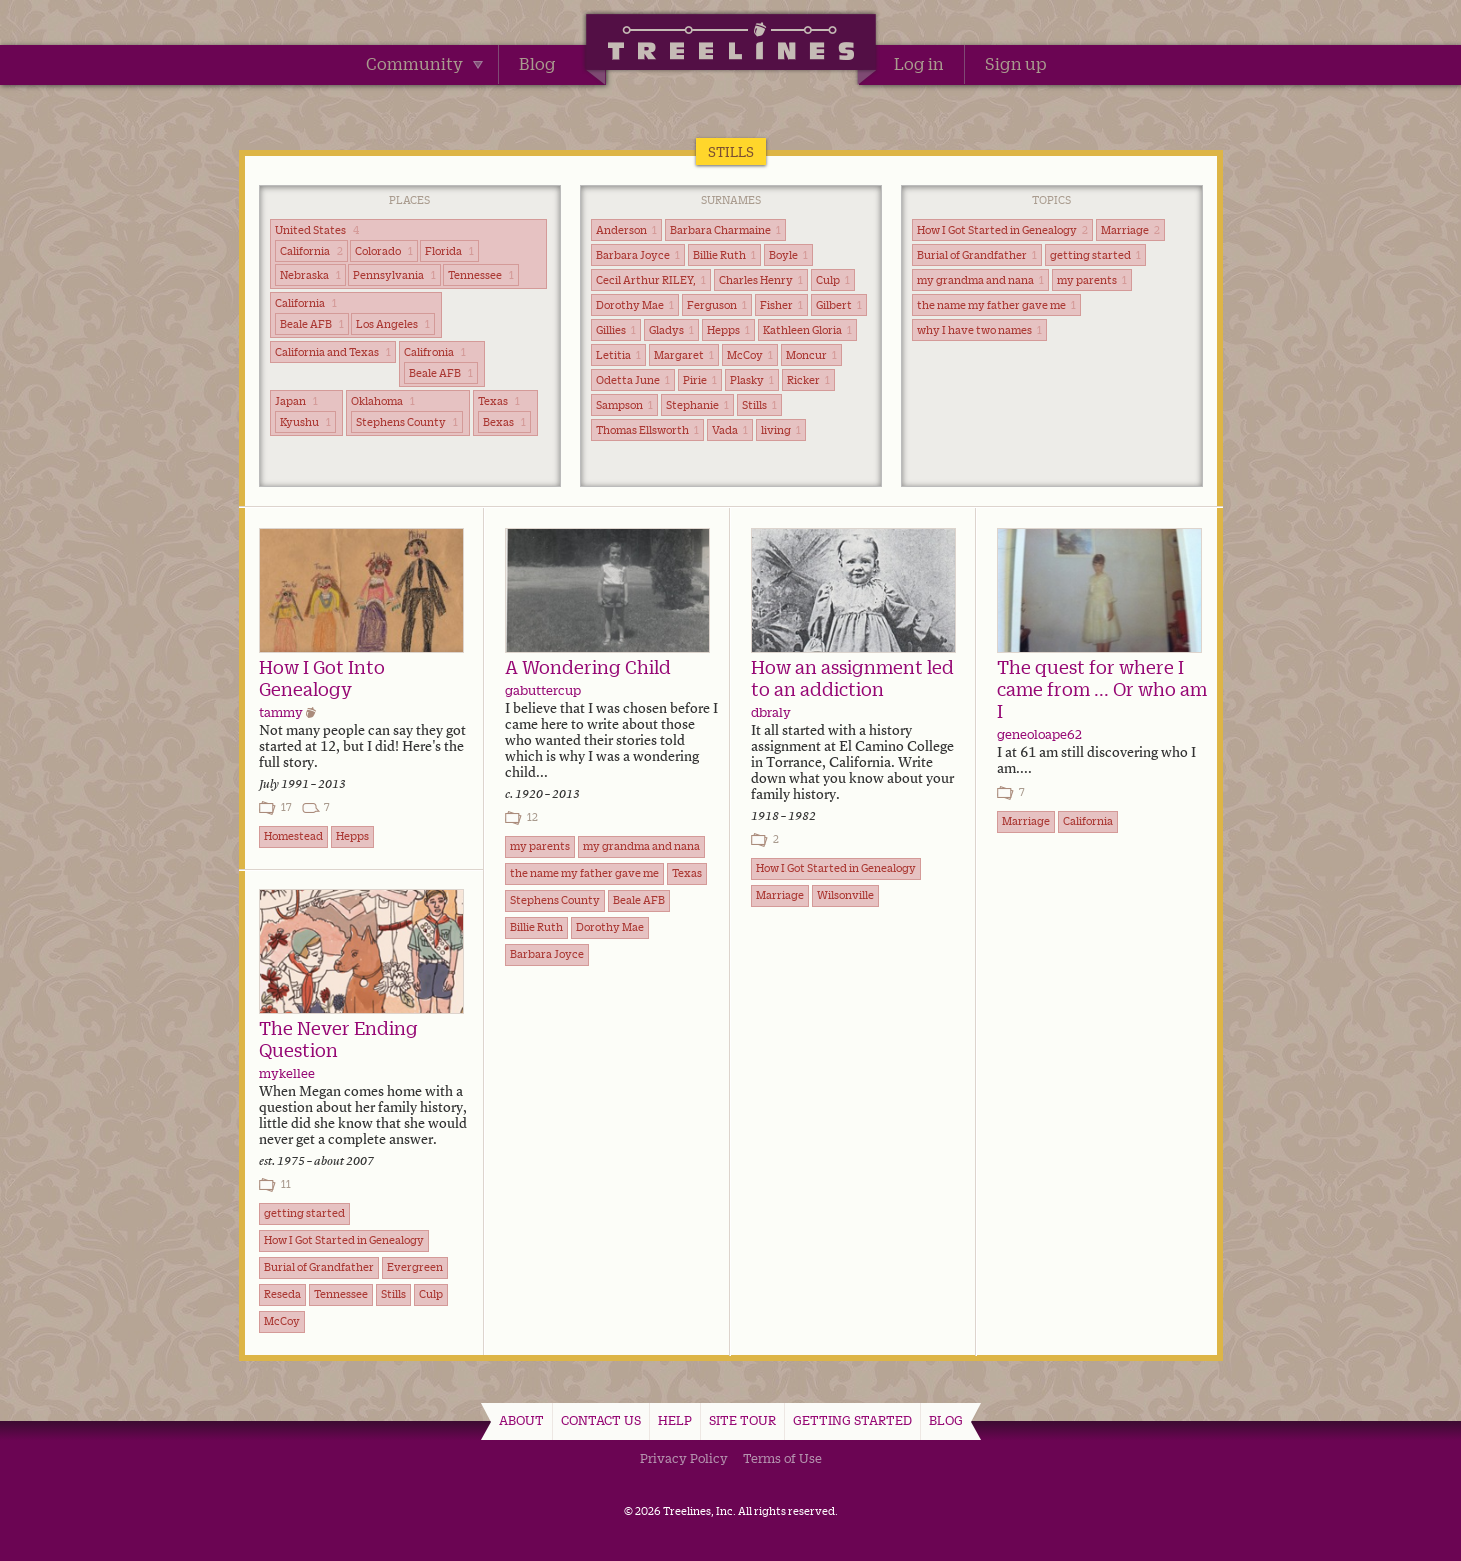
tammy (281, 712)
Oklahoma (383, 401)
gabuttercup (543, 690)
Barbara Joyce (638, 255)
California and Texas (333, 352)
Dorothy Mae (635, 305)
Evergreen (415, 1267)
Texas (499, 401)
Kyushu (305, 422)
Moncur (811, 355)
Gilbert (839, 305)
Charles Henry (761, 280)
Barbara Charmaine (725, 230)
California (311, 251)
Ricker (808, 380)
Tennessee (481, 275)
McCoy (750, 355)
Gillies (616, 330)
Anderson (626, 230)
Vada (730, 430)
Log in (919, 64)
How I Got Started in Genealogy (1002, 230)
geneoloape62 (1039, 734)
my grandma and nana (980, 280)
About (521, 1420)
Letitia (618, 355)
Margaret (684, 355)
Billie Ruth (724, 255)
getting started (1095, 255)
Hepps (728, 330)
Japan (296, 401)
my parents (1092, 280)
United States (317, 230)
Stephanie (697, 405)
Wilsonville (845, 895)
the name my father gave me (996, 305)
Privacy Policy (684, 1458)
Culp (833, 280)
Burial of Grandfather (977, 255)
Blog (537, 64)
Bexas (504, 422)
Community (424, 64)
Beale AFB (312, 324)
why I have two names (979, 330)
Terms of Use (782, 1458)
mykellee (287, 1073)
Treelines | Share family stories (730, 45)
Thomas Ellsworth (647, 430)
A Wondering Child (588, 667)
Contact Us (601, 1420)
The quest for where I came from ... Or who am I (1102, 689)
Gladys (671, 330)
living (781, 430)
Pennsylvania (394, 275)
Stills (759, 405)
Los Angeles (393, 324)
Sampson (624, 405)
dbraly (771, 712)
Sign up (1016, 64)
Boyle (788, 255)
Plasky (752, 380)
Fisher (781, 305)
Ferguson (717, 305)
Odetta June (633, 380)
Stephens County (407, 422)
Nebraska (310, 275)
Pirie (700, 380)
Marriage (1130, 230)
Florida (449, 251)
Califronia (435, 352)
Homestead (293, 836)
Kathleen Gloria (807, 330)
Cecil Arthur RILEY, (651, 280)
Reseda (282, 1294)
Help (675, 1420)
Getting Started (852, 1420)
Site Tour (742, 1420)
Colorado (384, 251)
